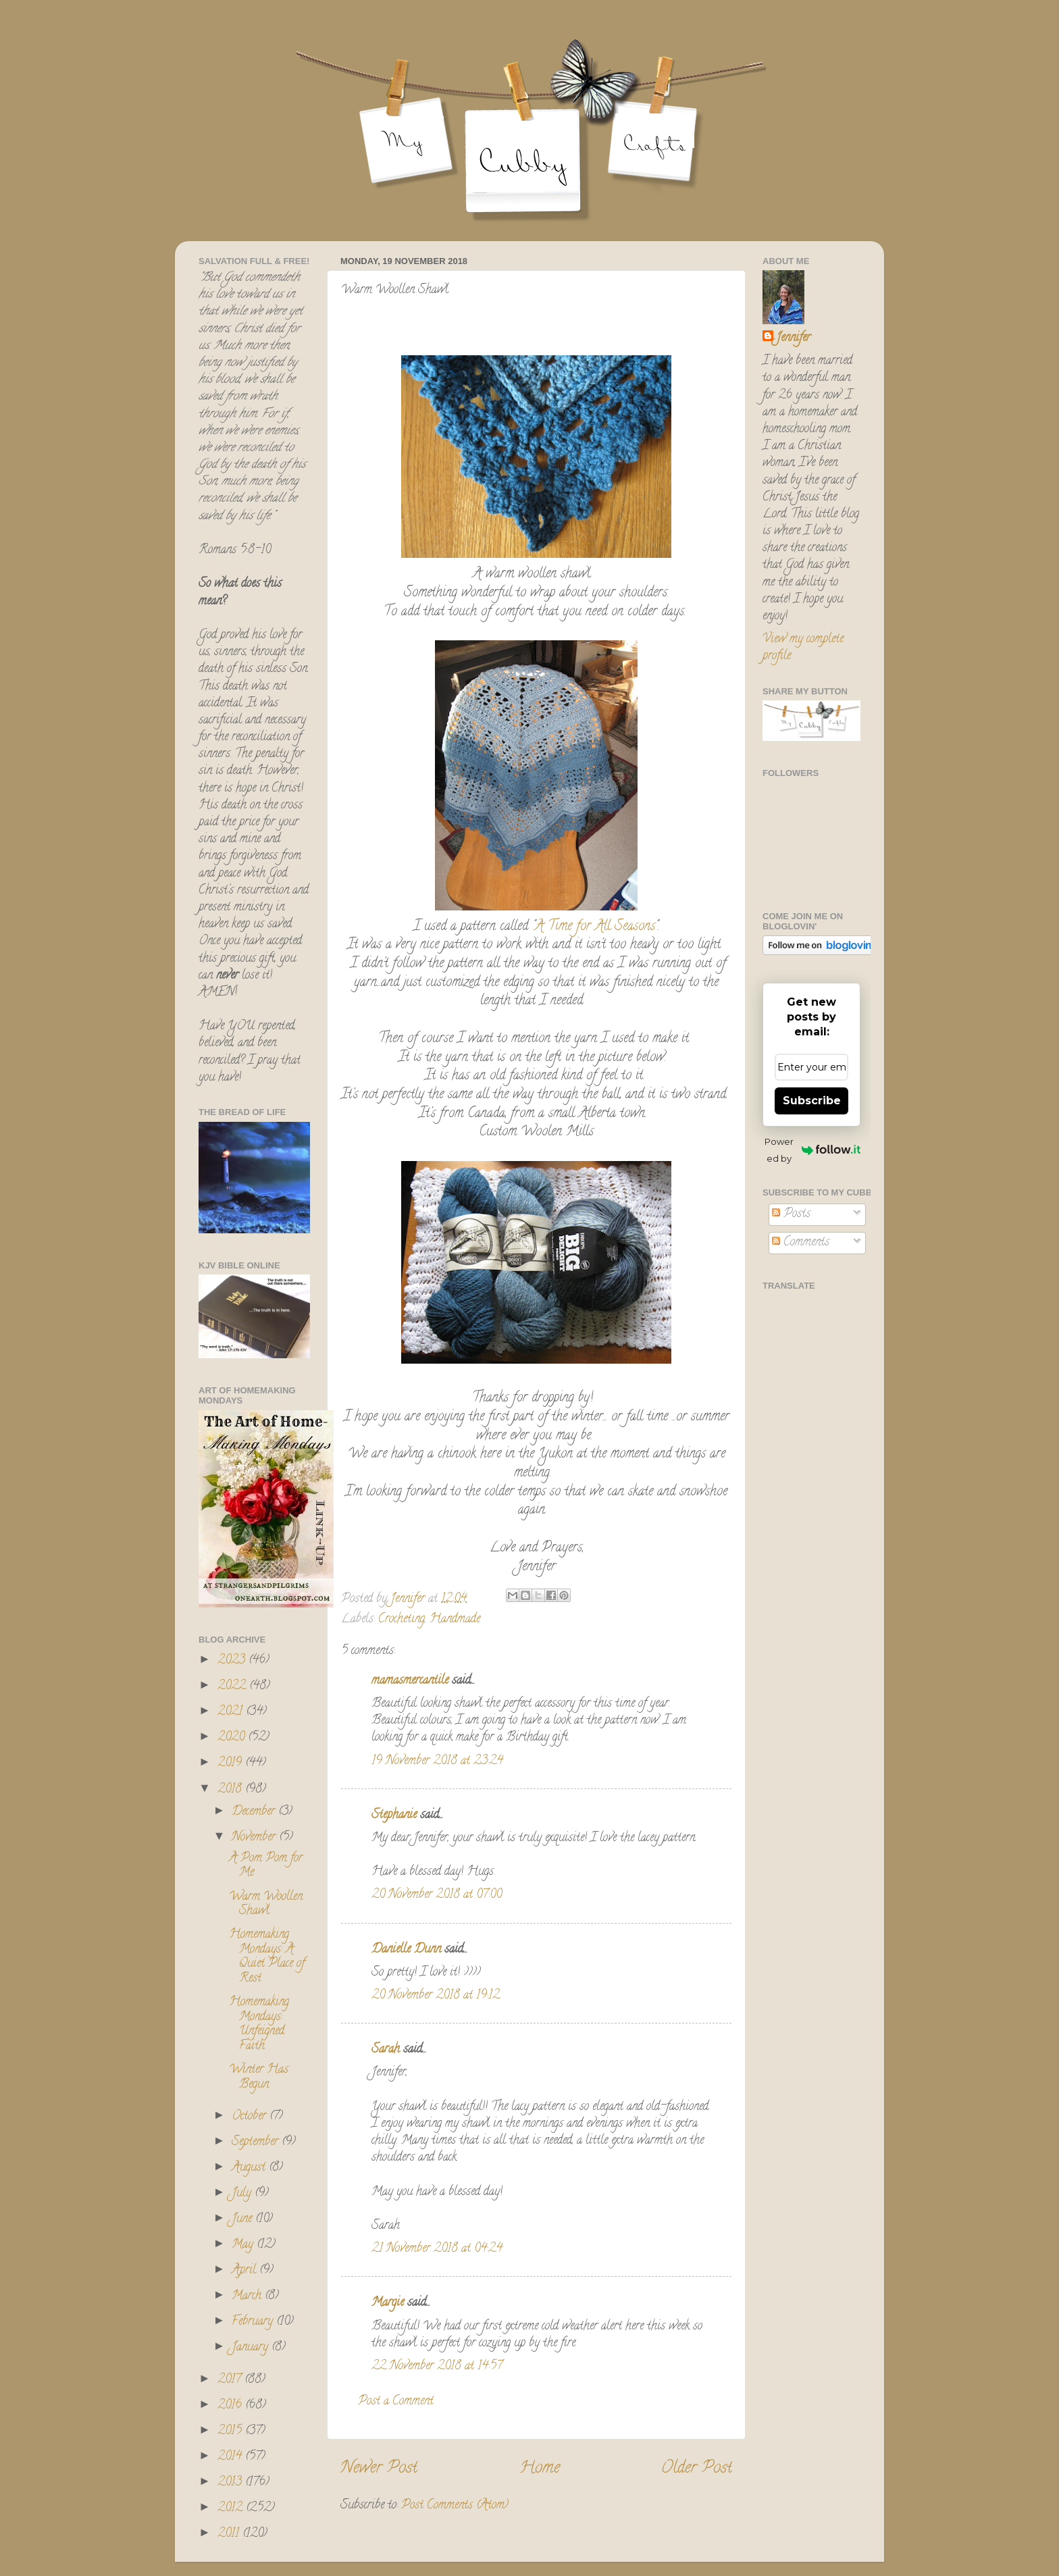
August (250, 2168)
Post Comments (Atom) (455, 2505)
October (250, 2116)
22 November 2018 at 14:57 (436, 2366)
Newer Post (378, 2469)
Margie (387, 2303)
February (254, 2322)
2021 (231, 1712)
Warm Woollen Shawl (266, 1905)
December (255, 1812)
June (243, 2219)
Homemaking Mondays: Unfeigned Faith (259, 2024)
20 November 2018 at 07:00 (436, 1895)
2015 (231, 2431)
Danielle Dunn (406, 1949)
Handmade (455, 1619)
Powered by (812, 1150)
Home (539, 2469)
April (245, 2270)
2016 (231, 2405)
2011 (229, 2534)
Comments (800, 1242)
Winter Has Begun (258, 2077)
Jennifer (793, 338)
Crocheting (401, 1619)
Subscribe (812, 1100)
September (257, 2142)
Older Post (696, 2469)
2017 (230, 2380)
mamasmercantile (409, 1681)
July (243, 2193)
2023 (233, 1660)
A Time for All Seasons (595, 927)
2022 (233, 1686)
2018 (231, 1789)
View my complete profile (803, 648)
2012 (231, 2508)
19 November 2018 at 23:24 (437, 1761)
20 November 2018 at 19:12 (435, 1995)
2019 (231, 1763)
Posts (791, 1214)
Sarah (385, 2049)
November (255, 1837)
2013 (231, 2482)
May (244, 2245)
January (252, 2347)
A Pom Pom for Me (266, 1866)
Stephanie (394, 1815)
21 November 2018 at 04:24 (436, 2249)
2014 (231, 2457)
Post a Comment (396, 2401)
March (248, 2296)
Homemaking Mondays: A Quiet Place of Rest (267, 1957)
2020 (232, 1737)
